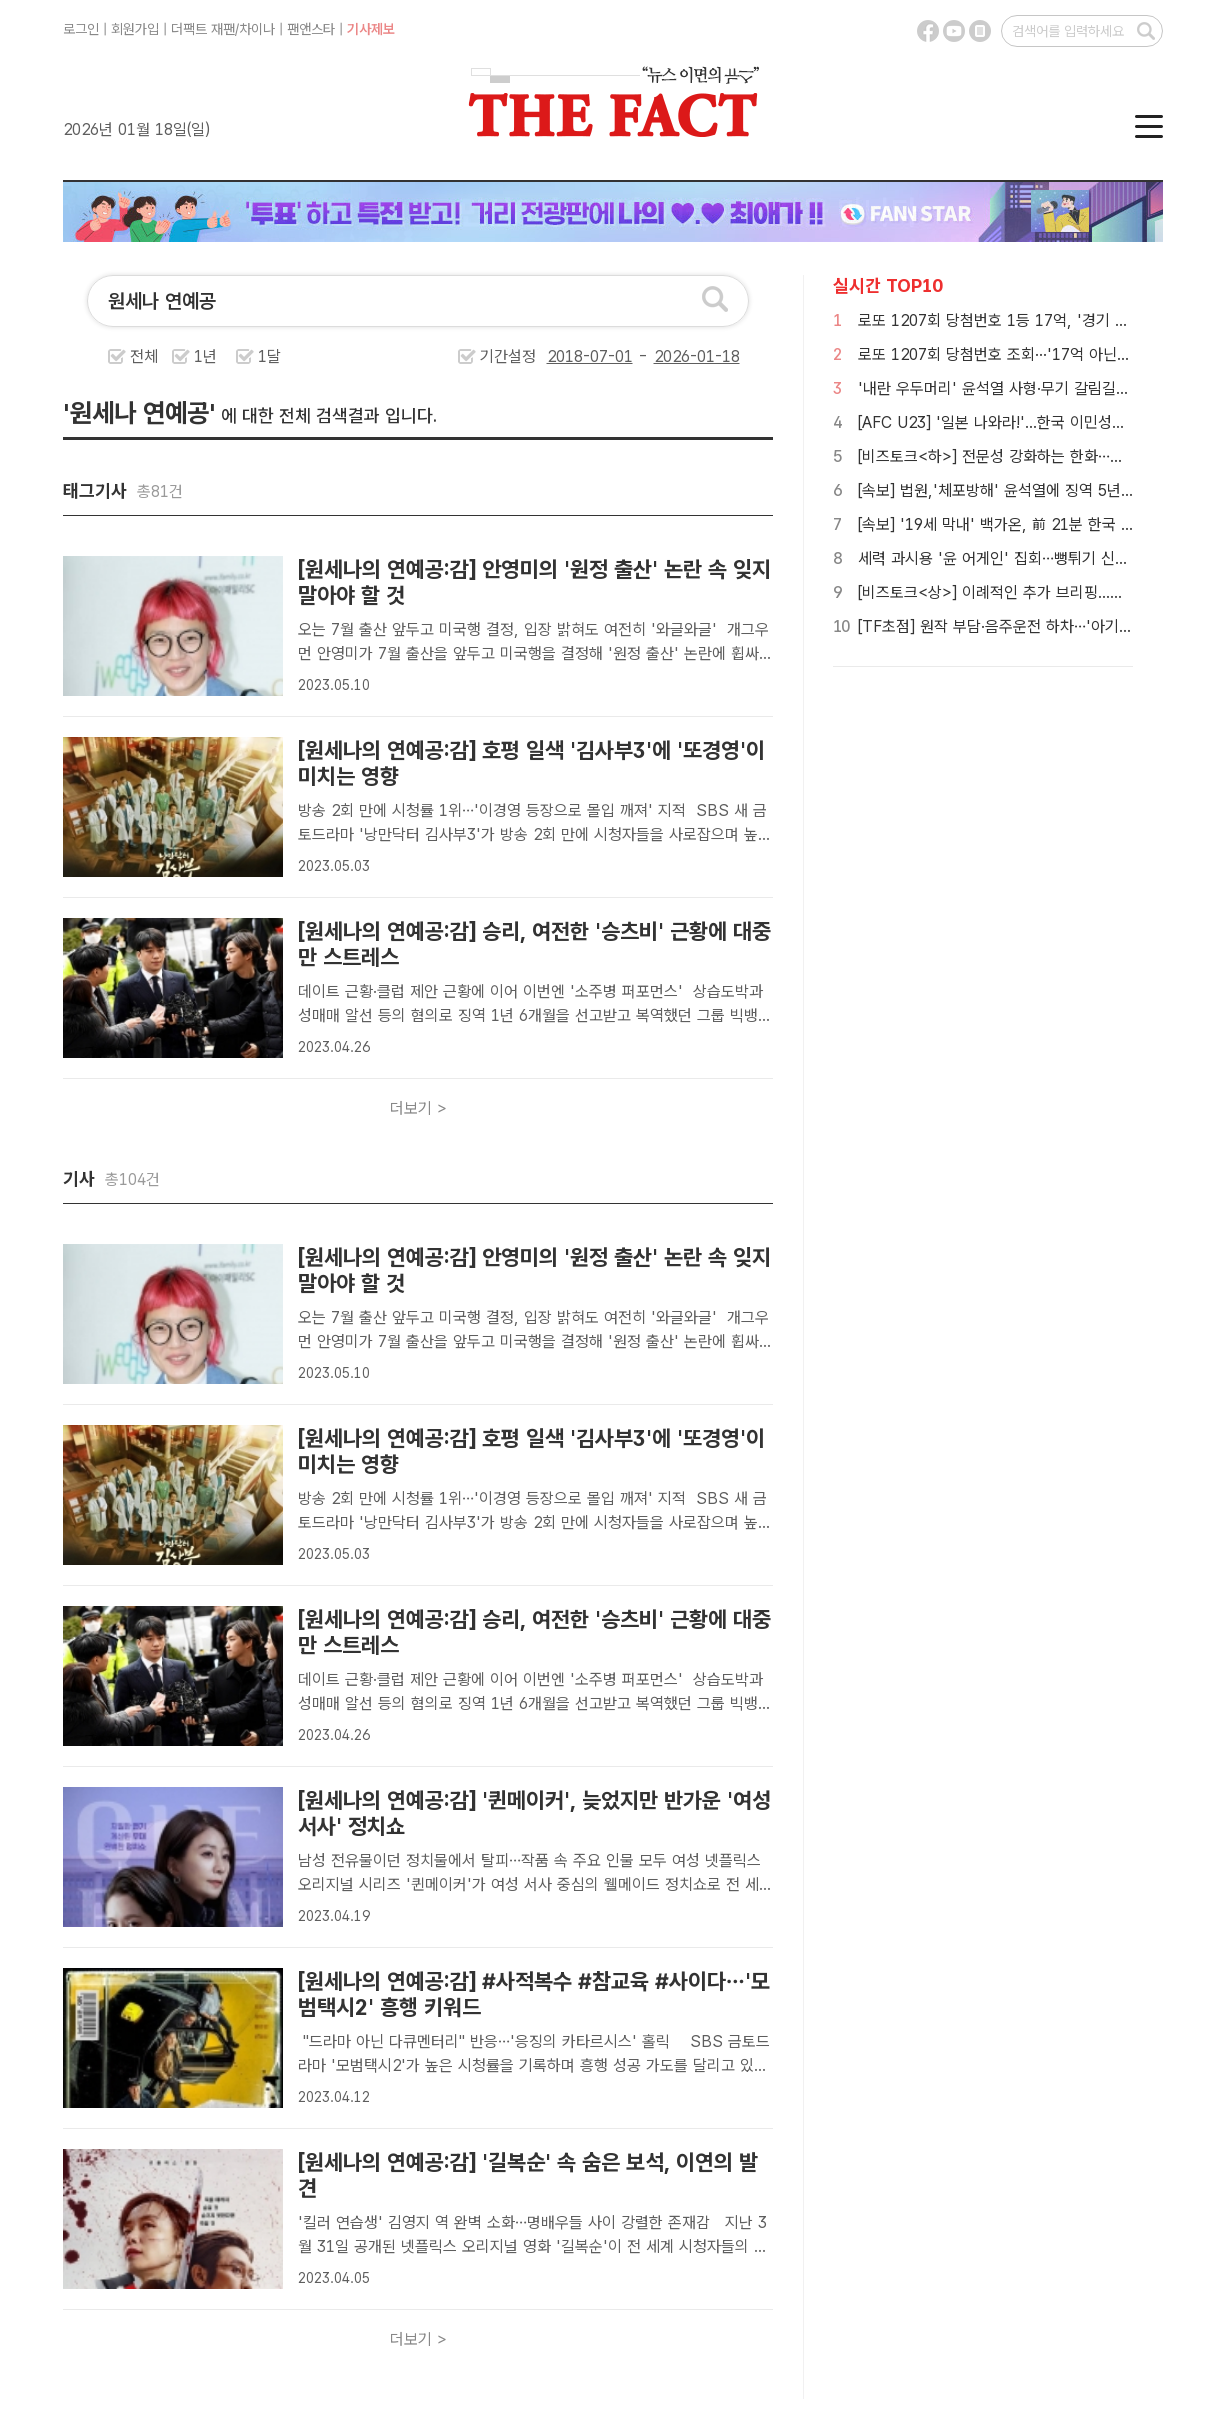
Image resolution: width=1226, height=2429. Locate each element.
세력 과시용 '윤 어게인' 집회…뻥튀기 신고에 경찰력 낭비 (1040, 558)
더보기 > (418, 1108)
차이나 (257, 29)
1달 (269, 356)
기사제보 (371, 29)
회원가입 (135, 29)
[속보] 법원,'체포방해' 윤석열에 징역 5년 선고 (1006, 490)
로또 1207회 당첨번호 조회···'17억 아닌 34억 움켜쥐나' (1039, 354)
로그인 (81, 29)
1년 (205, 356)
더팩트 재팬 (203, 29)
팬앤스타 (311, 29)
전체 (144, 356)
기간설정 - (610, 356)
